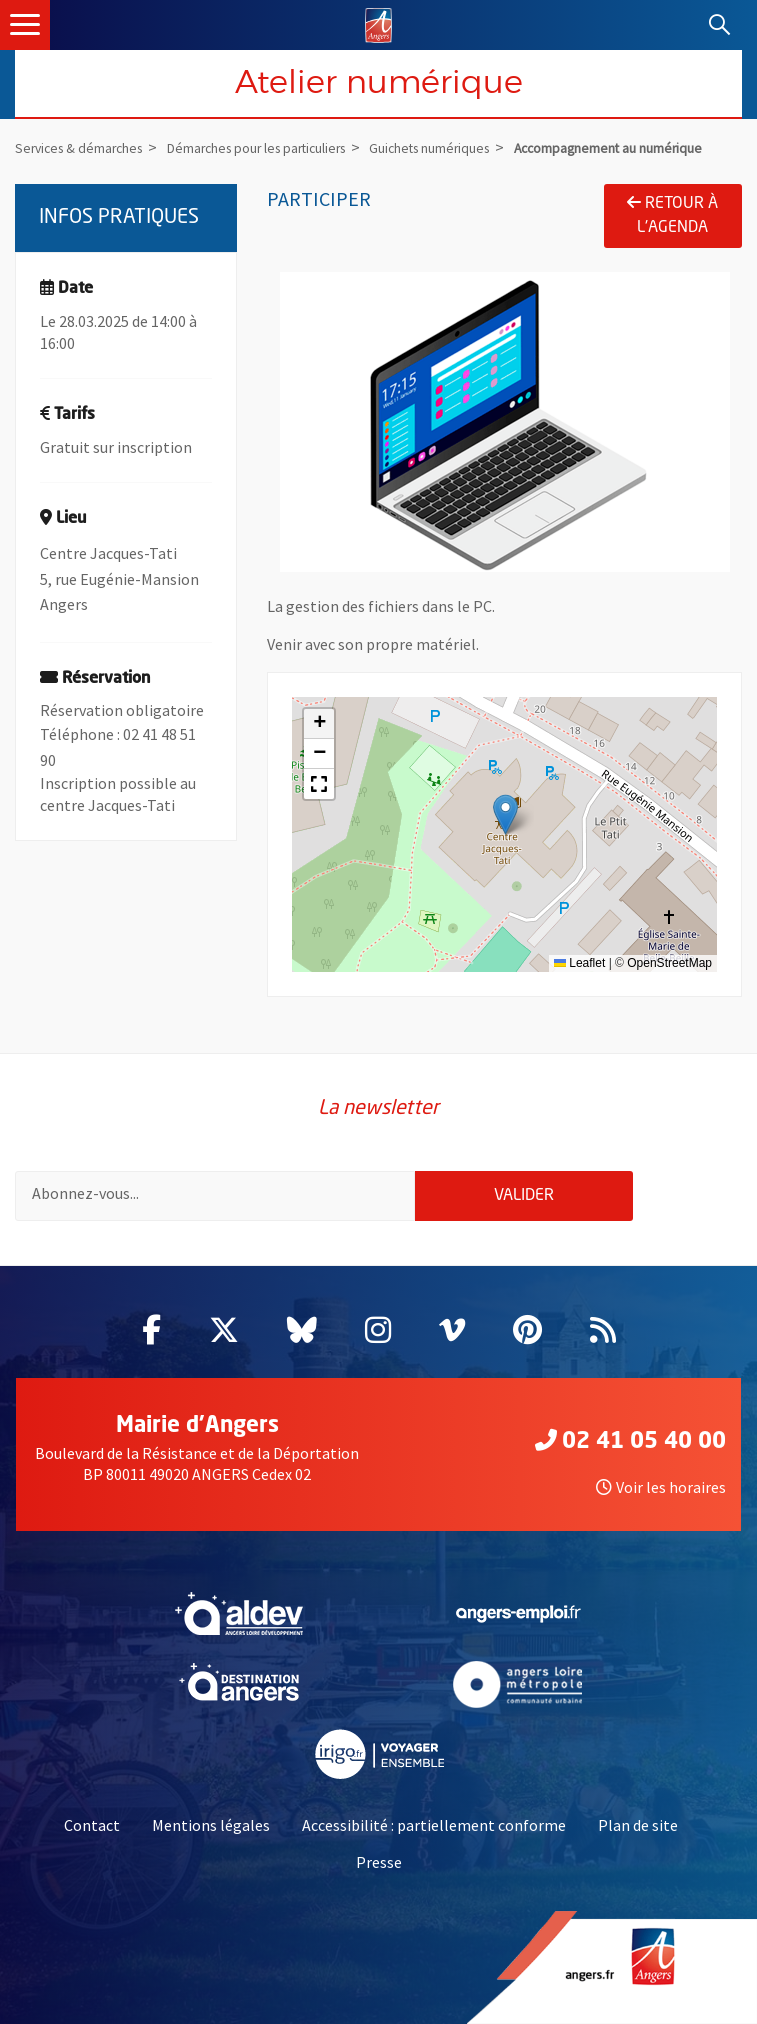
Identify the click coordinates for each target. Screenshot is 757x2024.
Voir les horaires (661, 1487)
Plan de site (638, 1825)
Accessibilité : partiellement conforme (434, 1825)
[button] (505, 814)
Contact (92, 1825)
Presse (379, 1862)
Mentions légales (211, 1825)
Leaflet (579, 963)
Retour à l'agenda (672, 215)
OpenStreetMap (669, 963)
